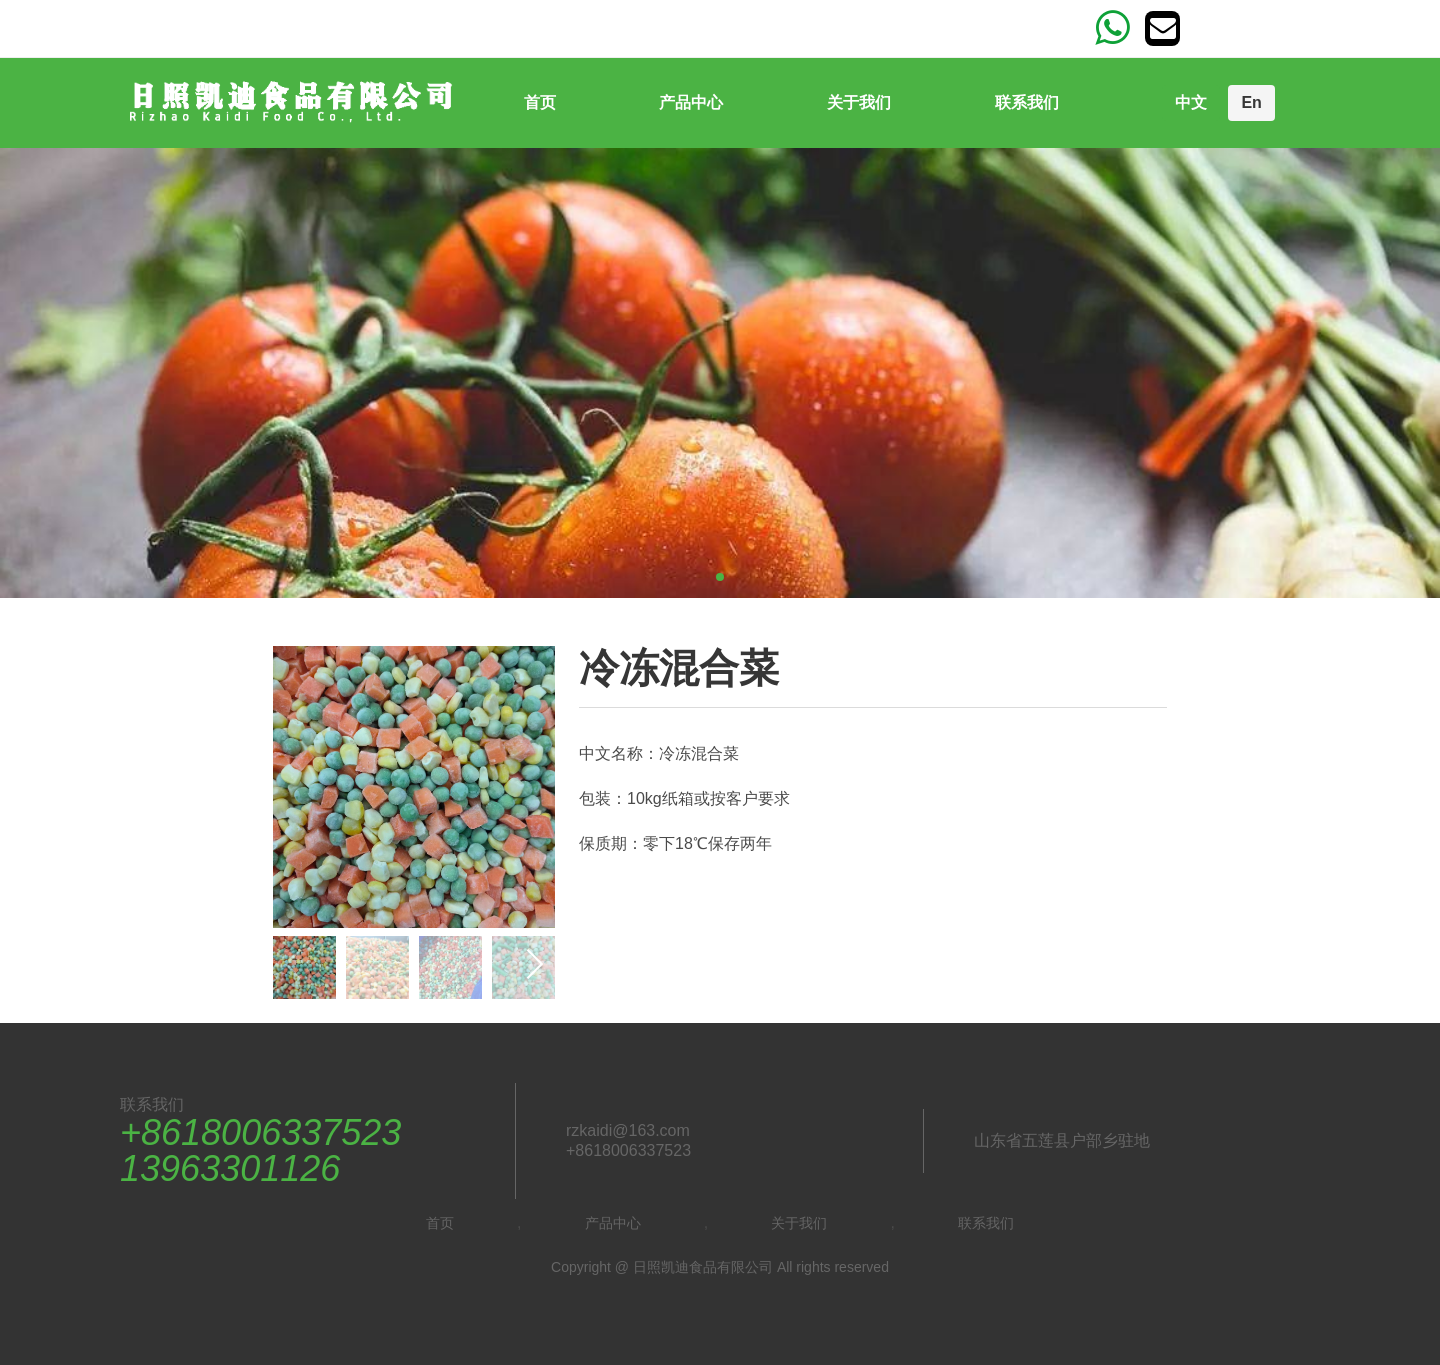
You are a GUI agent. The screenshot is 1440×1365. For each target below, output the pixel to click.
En (1251, 102)
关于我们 (859, 102)
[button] (534, 964)
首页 (540, 102)
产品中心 (691, 102)
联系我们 (1027, 102)
